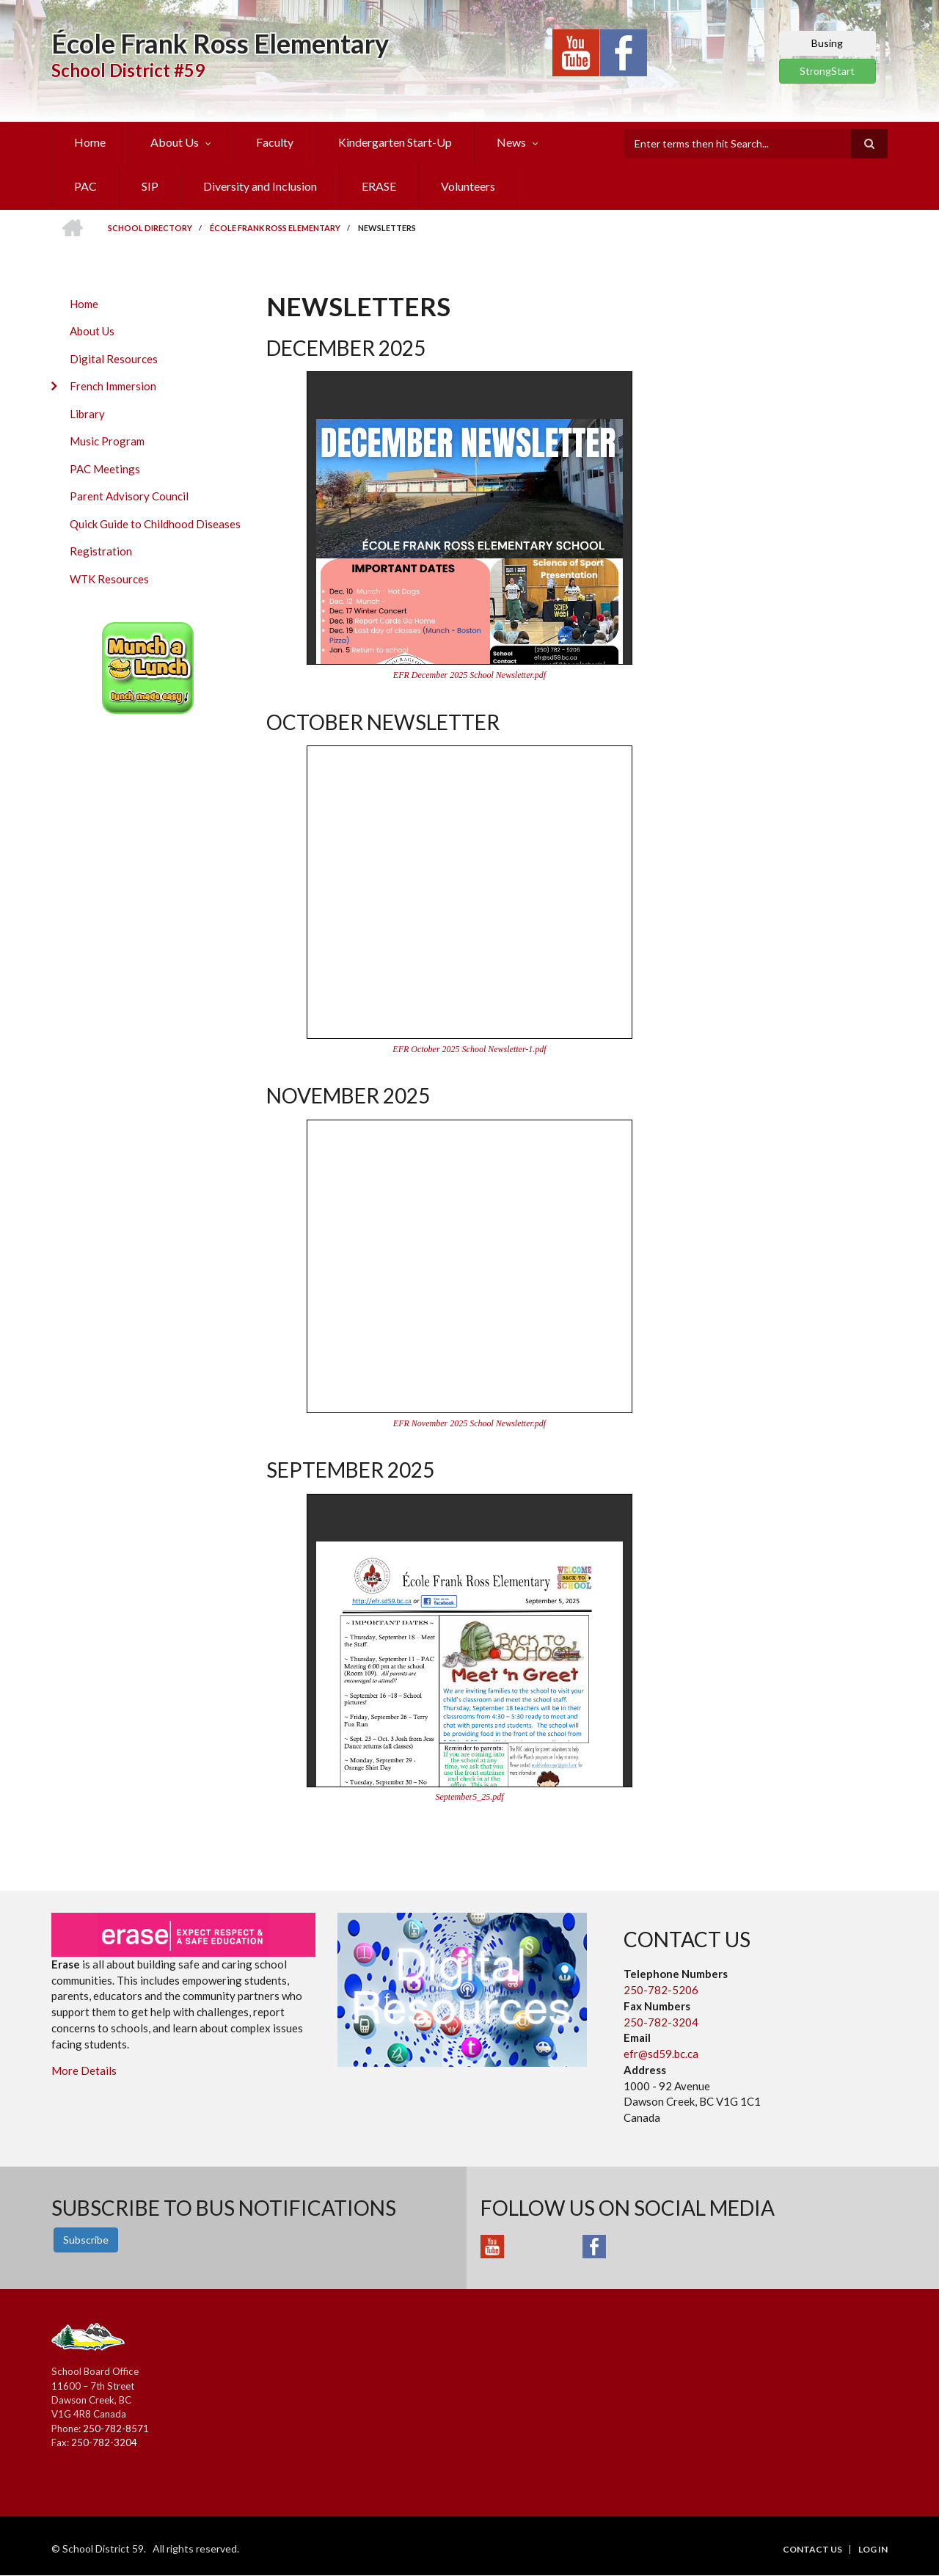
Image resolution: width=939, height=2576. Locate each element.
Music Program (107, 441)
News (511, 142)
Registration (101, 551)
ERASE (379, 186)
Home (90, 142)
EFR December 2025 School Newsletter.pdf (469, 675)
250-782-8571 (116, 2428)
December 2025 (345, 347)
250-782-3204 (661, 2022)
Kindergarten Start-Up (395, 142)
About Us (174, 142)
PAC (85, 186)
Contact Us (812, 2549)
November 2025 (348, 1095)
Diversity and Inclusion (260, 186)
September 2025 (350, 1469)
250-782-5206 (661, 1989)
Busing (827, 43)
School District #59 (128, 70)
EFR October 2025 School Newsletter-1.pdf (469, 1049)
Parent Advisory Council (129, 496)
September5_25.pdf (470, 1797)
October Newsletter (383, 721)
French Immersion (113, 386)
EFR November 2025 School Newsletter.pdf (469, 1423)
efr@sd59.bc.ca (661, 2053)
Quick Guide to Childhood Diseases (155, 523)
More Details (84, 2070)
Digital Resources (114, 358)
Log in (873, 2549)
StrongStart (827, 71)
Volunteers (468, 186)
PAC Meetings (105, 468)
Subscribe (86, 2239)
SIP (150, 186)
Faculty (274, 142)
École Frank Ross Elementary (220, 43)
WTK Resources (109, 578)
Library (87, 413)
